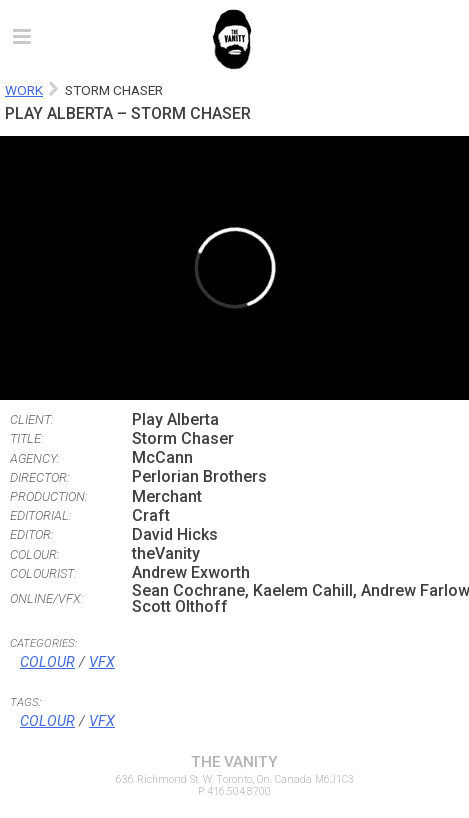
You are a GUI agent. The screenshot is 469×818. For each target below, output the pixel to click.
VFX (102, 662)
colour (47, 721)
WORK (24, 90)
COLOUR (47, 662)
